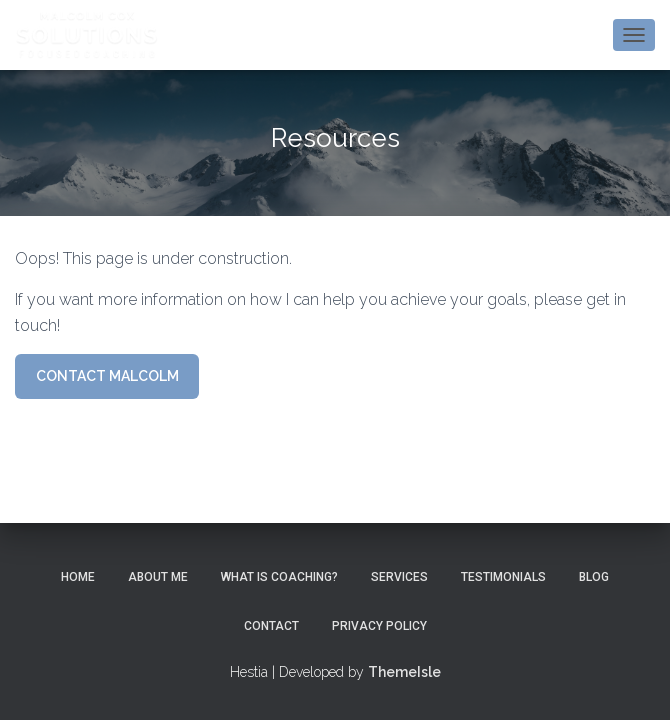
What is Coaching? (279, 577)
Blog (594, 577)
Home (78, 577)
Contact (271, 626)
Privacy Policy (379, 626)
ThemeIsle (404, 672)
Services (399, 577)
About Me (158, 577)
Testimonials (503, 577)
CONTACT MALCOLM (107, 376)
